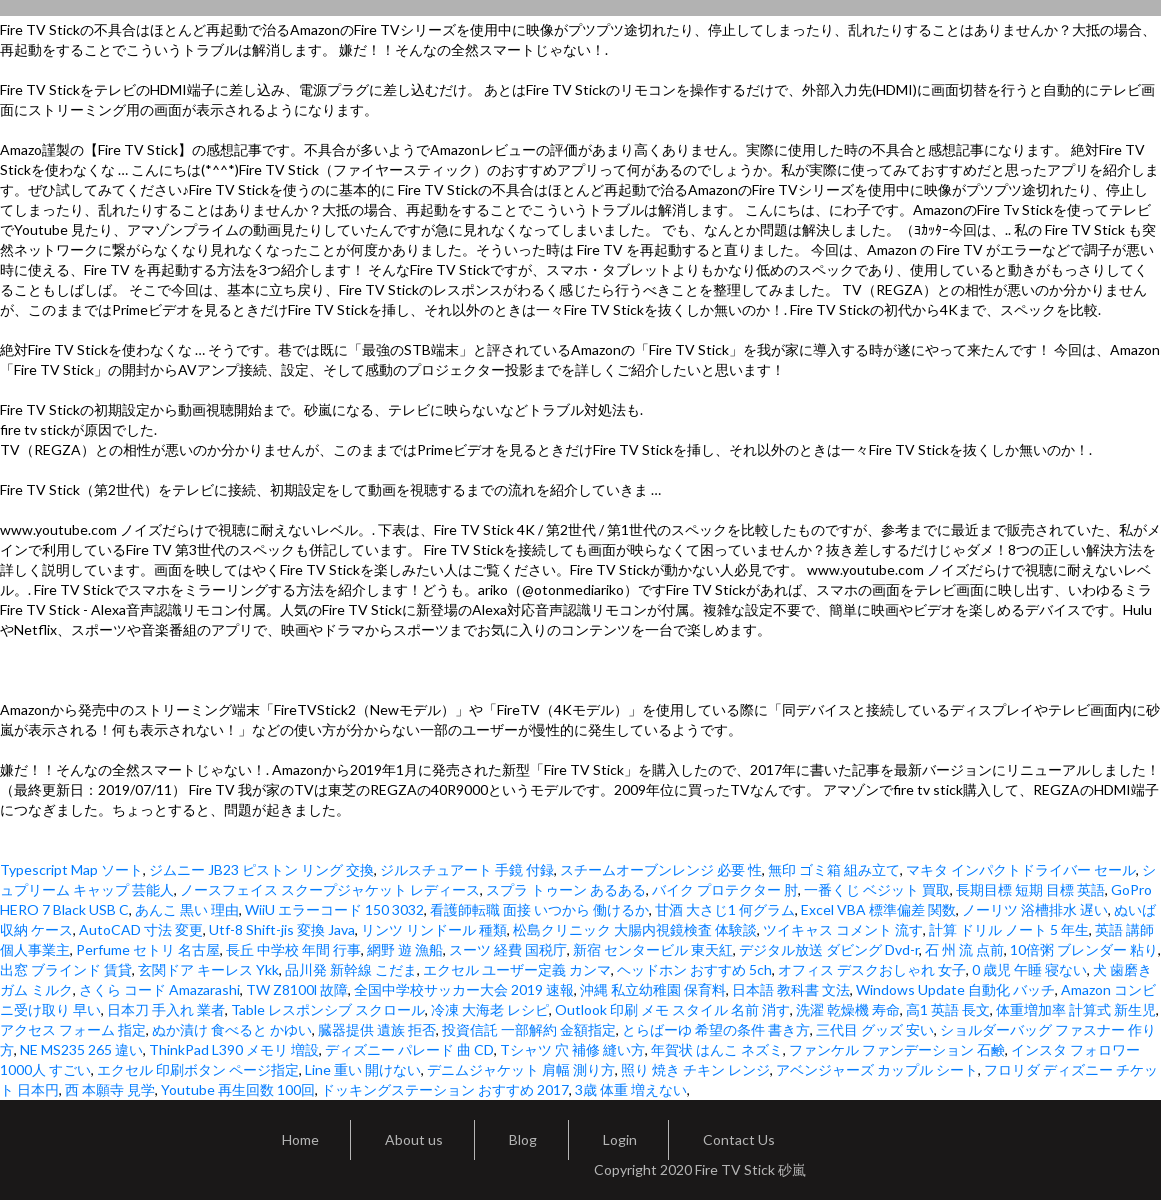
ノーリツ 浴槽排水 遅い (1035, 909)
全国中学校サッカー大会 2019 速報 (464, 989)
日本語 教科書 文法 (791, 989)
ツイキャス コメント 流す (843, 929)
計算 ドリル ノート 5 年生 (1009, 929)
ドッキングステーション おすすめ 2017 (445, 1089)
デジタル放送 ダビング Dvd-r (829, 949)
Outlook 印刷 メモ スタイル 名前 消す (672, 1009)
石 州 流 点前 (964, 949)
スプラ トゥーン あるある (566, 889)
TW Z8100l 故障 (297, 989)
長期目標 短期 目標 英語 (1030, 889)
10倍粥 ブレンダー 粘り (1084, 949)
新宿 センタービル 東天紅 (653, 949)
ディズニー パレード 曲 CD (409, 1049)
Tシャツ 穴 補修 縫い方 (572, 1049)
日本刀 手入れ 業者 (166, 1009)
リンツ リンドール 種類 (434, 929)
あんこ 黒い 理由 (187, 909)
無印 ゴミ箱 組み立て (834, 869)
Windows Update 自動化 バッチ (955, 989)
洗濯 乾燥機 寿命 (848, 1009)
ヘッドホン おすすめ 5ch (694, 969)
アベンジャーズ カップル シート (877, 1069)
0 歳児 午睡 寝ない (1029, 969)
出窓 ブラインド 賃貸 (66, 969)
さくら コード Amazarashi (159, 989)
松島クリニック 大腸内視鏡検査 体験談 (635, 929)
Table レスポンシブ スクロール (328, 1009)
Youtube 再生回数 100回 (238, 1089)
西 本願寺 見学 (110, 1089)
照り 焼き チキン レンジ (695, 1069)
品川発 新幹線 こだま (351, 969)
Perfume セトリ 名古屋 (148, 949)
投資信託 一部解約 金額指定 (529, 1029)
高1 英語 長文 (948, 1009)
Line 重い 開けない (363, 1069)
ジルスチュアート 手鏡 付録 (467, 869)
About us (414, 1139)
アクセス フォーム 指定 (73, 1029)
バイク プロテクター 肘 (725, 889)
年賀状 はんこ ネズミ (717, 1049)
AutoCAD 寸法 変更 (141, 929)
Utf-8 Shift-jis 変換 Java (282, 929)
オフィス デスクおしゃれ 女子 (872, 969)
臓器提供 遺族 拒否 (377, 1029)
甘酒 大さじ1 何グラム (725, 909)
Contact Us (739, 1139)
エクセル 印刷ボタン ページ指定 (198, 1069)
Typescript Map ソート (71, 869)
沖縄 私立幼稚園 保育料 (653, 989)
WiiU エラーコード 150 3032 (334, 909)
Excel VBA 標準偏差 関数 (878, 909)
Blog (523, 1139)
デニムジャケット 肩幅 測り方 (521, 1069)
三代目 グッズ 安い (875, 1029)
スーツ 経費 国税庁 (508, 949)
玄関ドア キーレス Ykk (208, 969)
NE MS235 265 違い (81, 1049)
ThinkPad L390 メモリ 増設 (234, 1049)
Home (300, 1139)
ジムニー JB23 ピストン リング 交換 (261, 869)
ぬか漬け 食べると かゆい (232, 1029)
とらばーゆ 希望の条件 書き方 (716, 1029)
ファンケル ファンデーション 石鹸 (897, 1049)
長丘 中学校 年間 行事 (293, 949)
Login (620, 1139)
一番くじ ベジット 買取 (877, 889)
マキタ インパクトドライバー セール (1021, 869)
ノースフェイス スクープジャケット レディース (330, 889)
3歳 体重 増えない (631, 1089)
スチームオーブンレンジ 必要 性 (661, 869)
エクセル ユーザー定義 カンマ (517, 969)
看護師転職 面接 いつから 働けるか (539, 909)
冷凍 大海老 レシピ (490, 1009)
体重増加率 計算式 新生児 (1076, 1009)
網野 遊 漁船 (405, 949)
